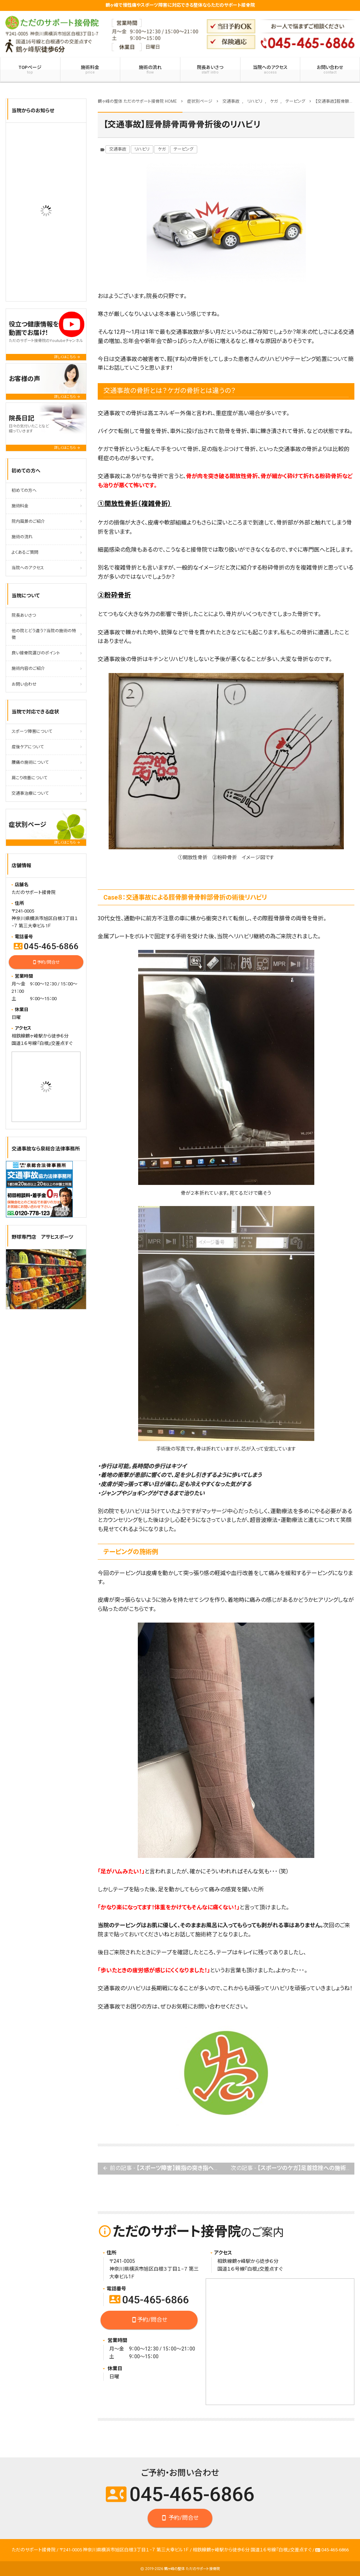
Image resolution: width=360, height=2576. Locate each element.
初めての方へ (24, 490)
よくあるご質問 (25, 552)
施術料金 (90, 70)
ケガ (162, 149)
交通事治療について (30, 793)
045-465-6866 (149, 2299)
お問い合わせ (24, 684)
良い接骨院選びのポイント (36, 653)
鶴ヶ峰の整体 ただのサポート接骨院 (192, 2569)
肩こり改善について (29, 777)
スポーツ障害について (32, 731)
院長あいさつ (210, 70)
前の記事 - (164, 2168)
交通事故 (117, 149)
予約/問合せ (149, 2320)
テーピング (183, 149)
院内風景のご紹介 (28, 521)
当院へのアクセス (270, 70)
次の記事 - (292, 2168)
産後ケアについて (28, 746)
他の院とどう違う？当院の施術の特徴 (44, 634)
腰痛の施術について (30, 762)
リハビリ (141, 149)
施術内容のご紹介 (28, 668)
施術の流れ (150, 70)
